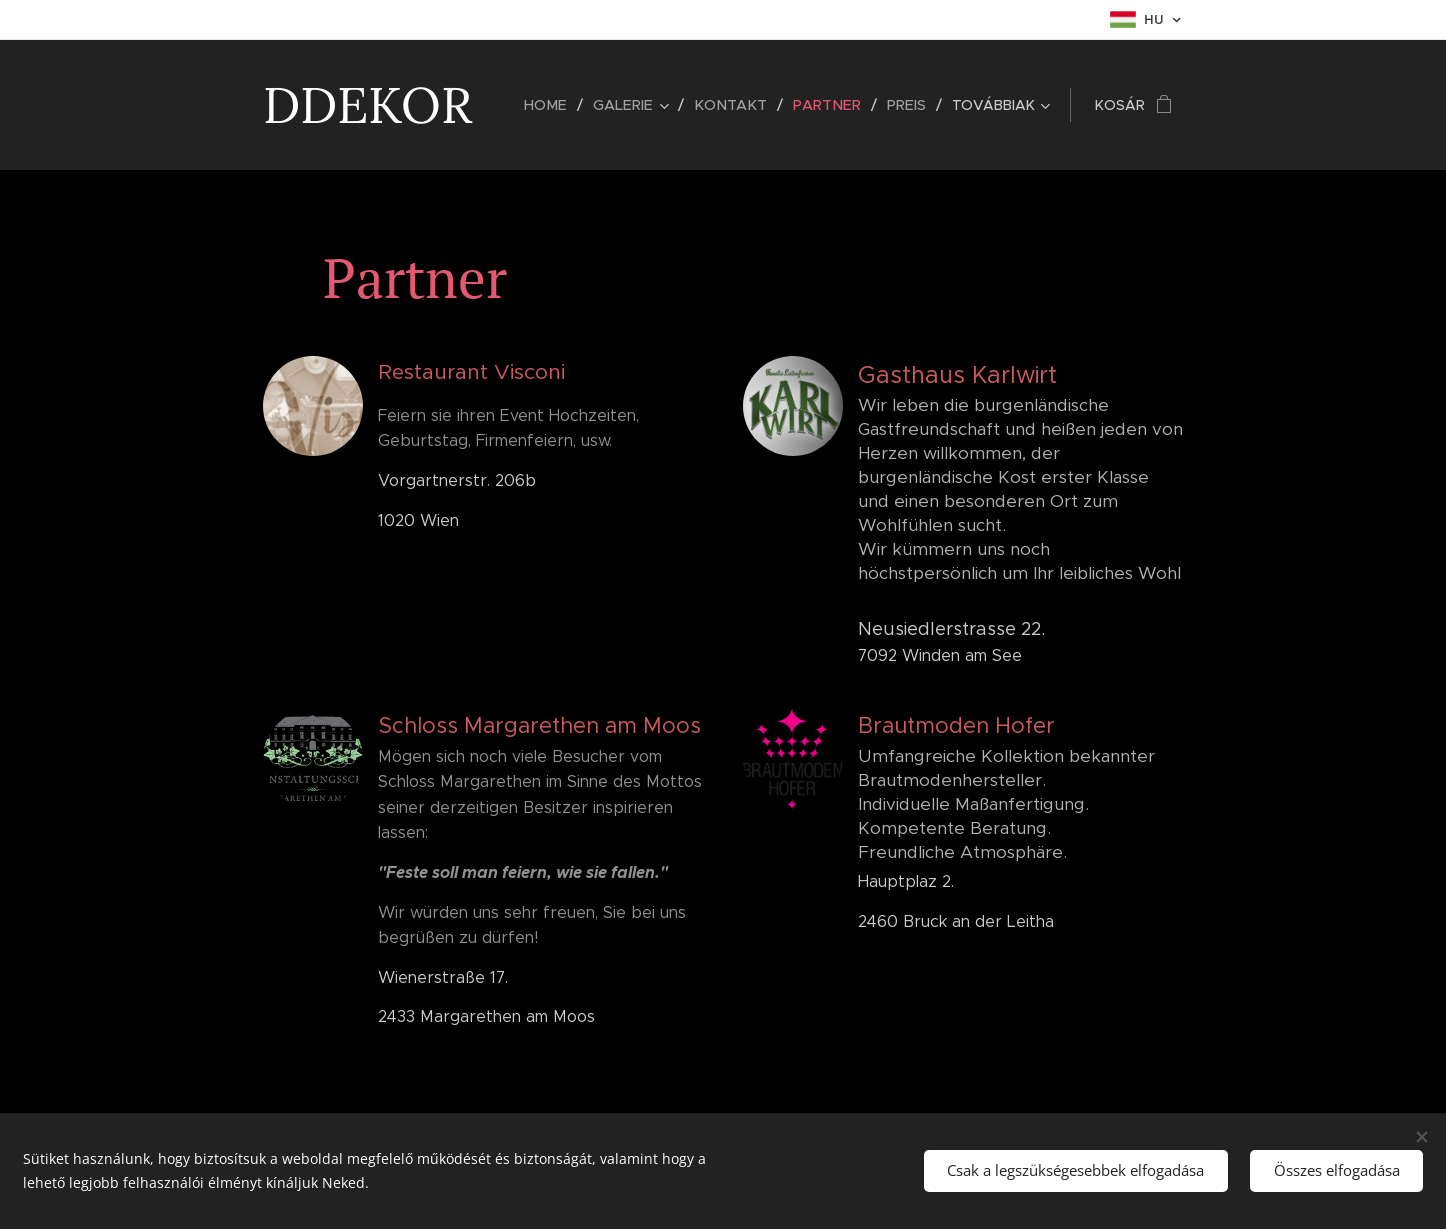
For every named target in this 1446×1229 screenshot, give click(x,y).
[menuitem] (561, 105)
